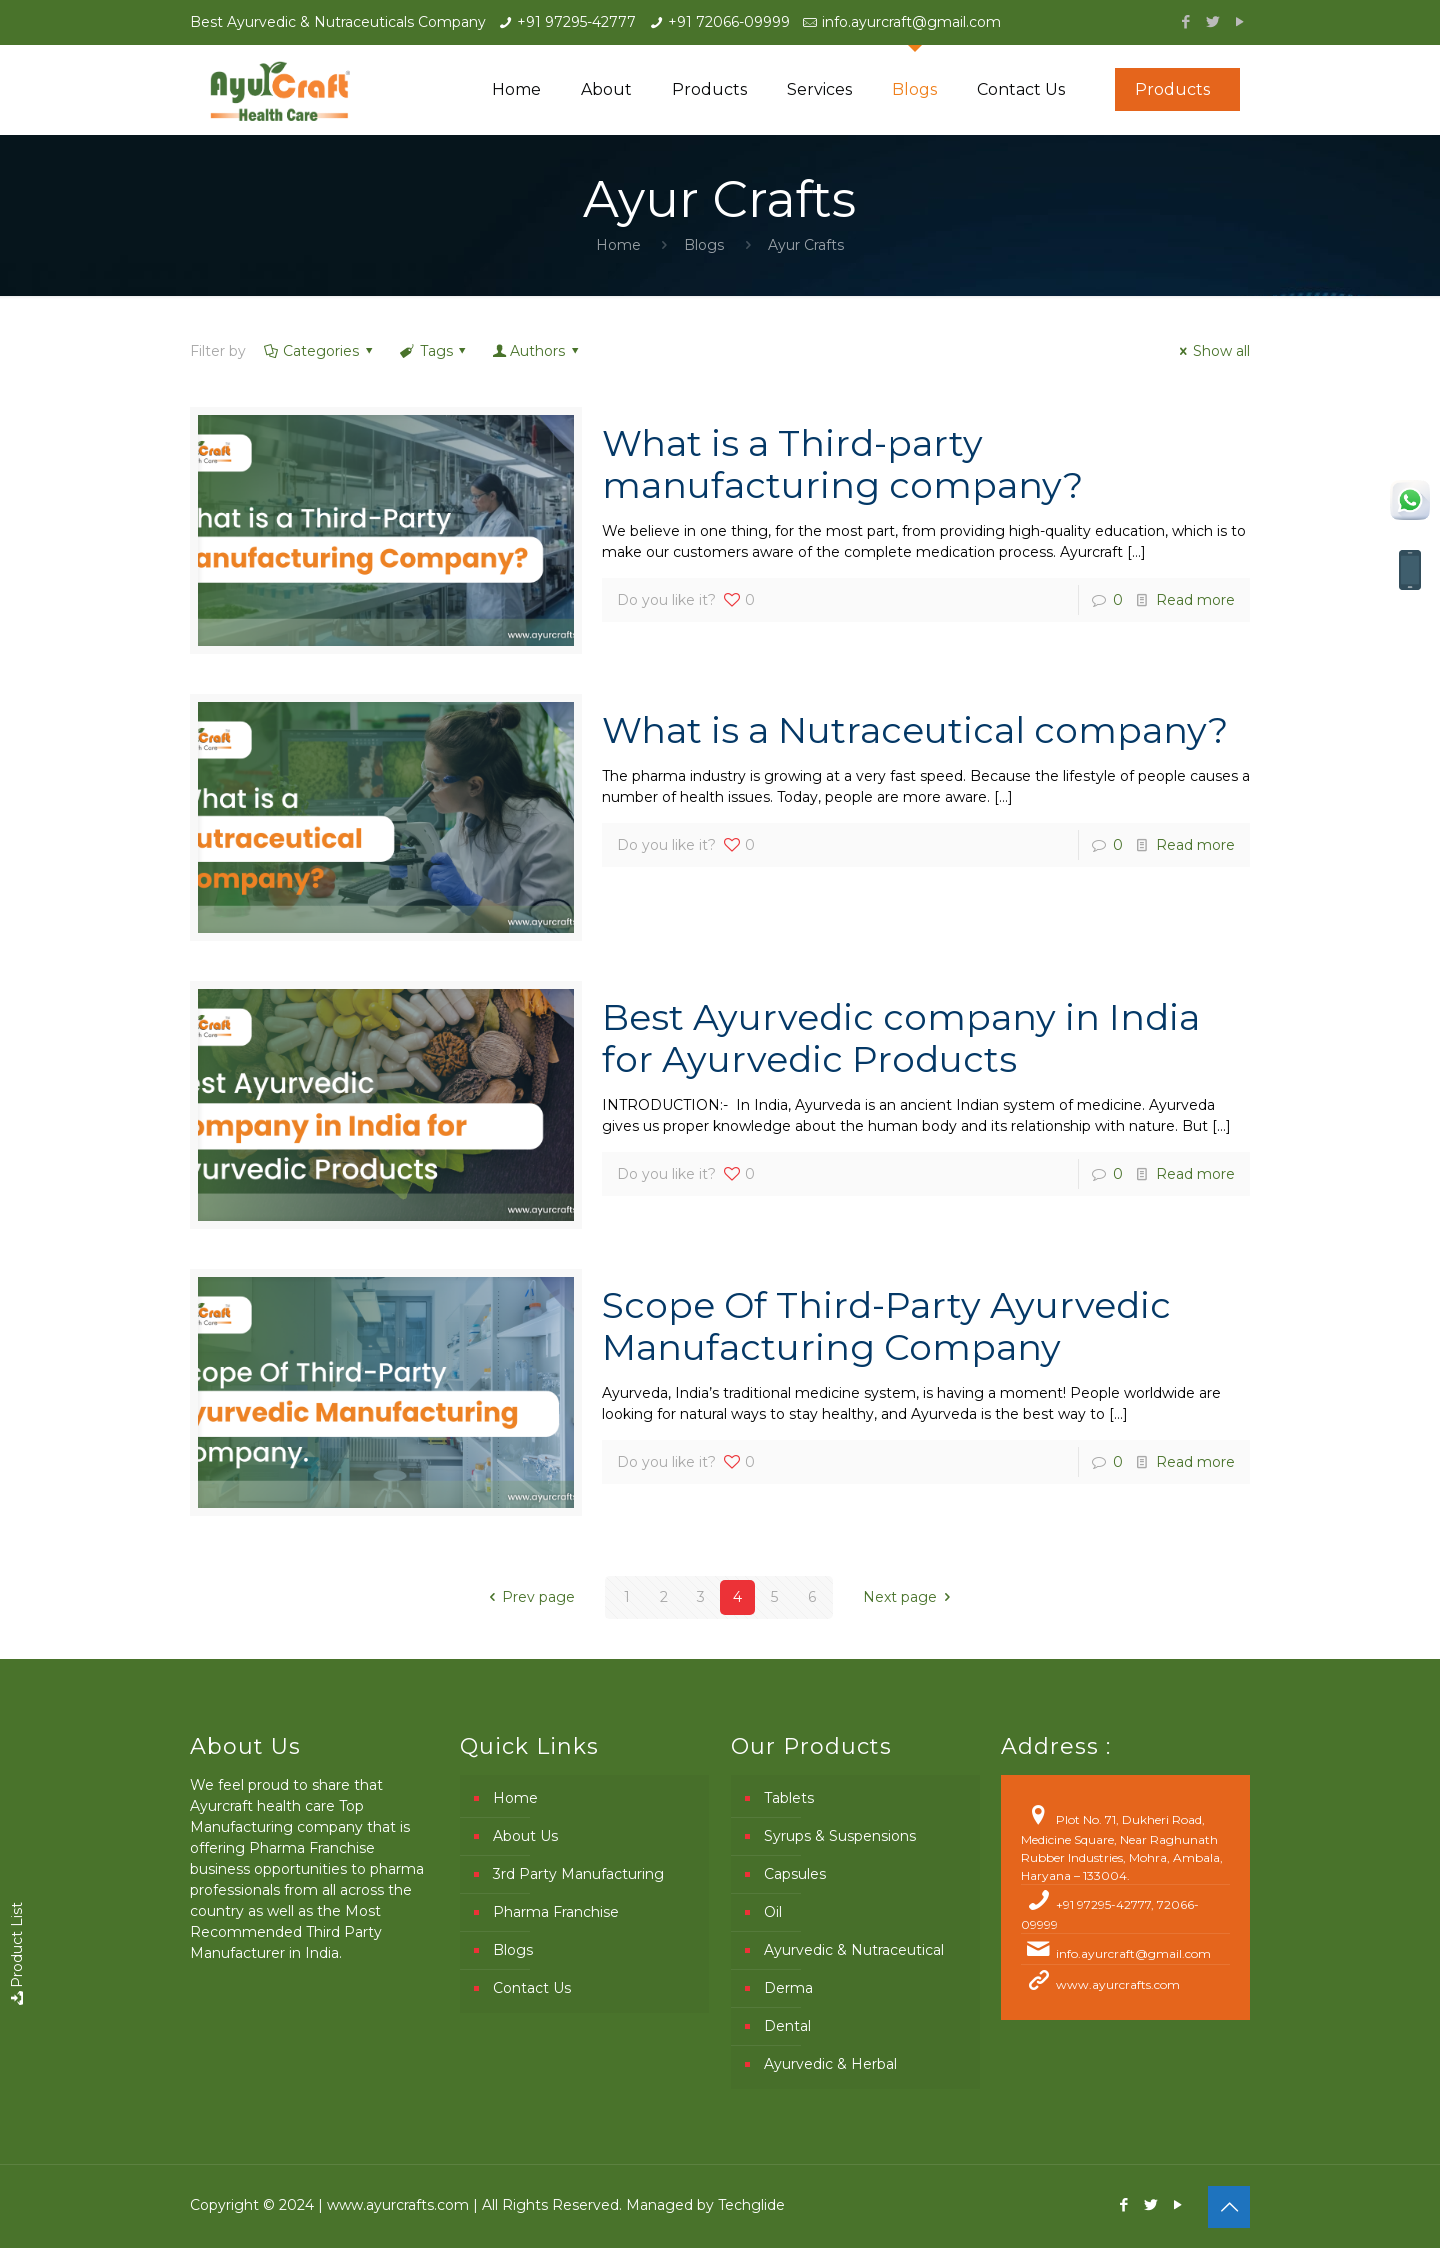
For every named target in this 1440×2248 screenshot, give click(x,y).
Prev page (529, 1597)
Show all (1212, 351)
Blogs (704, 245)
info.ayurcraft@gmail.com (911, 22)
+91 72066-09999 (729, 22)
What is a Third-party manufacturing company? (842, 464)
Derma (788, 1988)
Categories (320, 351)
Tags (434, 351)
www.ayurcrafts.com (1118, 1984)
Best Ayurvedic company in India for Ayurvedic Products (901, 1038)
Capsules (795, 1874)
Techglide (751, 2205)
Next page (910, 1597)
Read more (1195, 600)
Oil (773, 1912)
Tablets (789, 1798)
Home (618, 245)
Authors (537, 351)
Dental (787, 2026)
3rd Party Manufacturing (578, 1874)
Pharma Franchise (556, 1912)
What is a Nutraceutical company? (915, 730)
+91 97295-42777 (576, 22)
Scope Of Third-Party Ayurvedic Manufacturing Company (886, 1326)
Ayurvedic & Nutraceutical (854, 1950)
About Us (525, 1836)
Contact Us (532, 1988)
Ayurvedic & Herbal (830, 2064)
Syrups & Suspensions (840, 1836)
